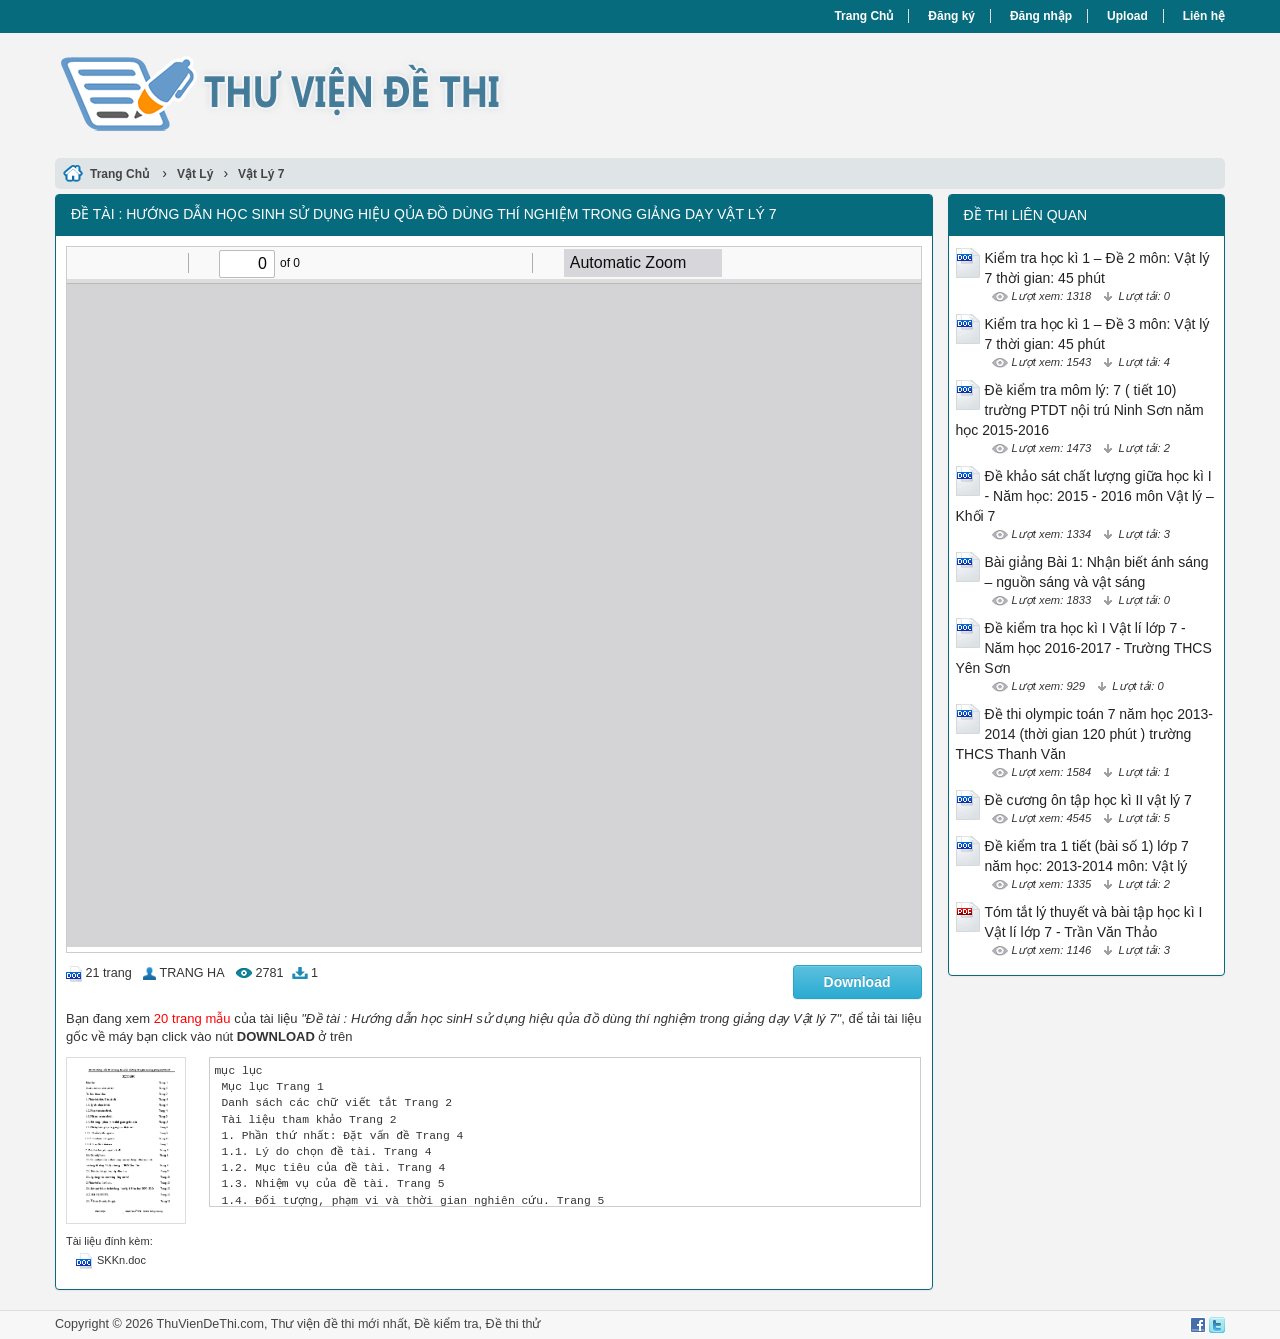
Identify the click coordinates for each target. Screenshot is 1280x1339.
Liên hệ (1204, 16)
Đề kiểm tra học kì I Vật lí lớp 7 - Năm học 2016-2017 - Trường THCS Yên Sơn (1084, 648)
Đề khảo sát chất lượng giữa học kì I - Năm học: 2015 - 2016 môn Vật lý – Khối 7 (1085, 496)
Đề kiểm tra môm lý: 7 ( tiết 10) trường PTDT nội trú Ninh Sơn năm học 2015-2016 (1080, 410)
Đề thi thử (513, 1324)
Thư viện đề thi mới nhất (339, 1324)
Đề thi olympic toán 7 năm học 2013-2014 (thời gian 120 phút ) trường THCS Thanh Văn (1084, 734)
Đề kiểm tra (446, 1324)
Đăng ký (951, 16)
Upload (1127, 16)
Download (857, 982)
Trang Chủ (863, 16)
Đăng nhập (1041, 16)
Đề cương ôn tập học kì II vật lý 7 (1088, 800)
